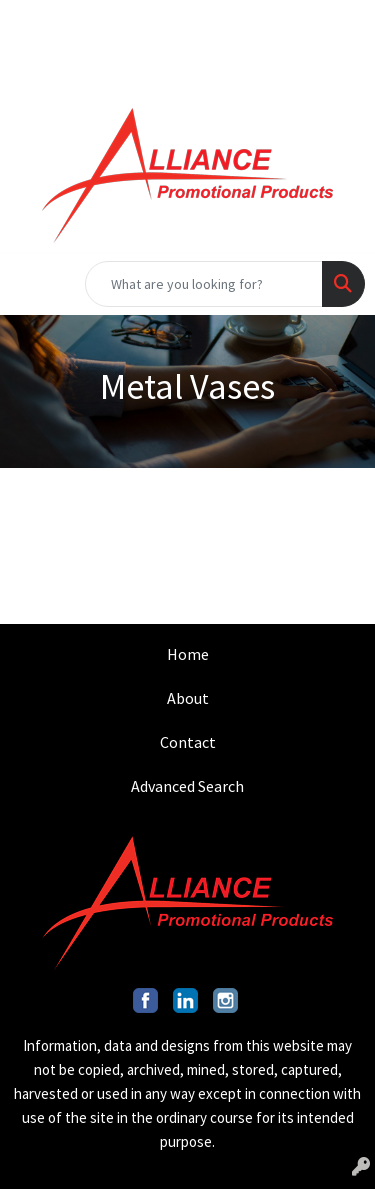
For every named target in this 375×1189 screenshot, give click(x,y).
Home (188, 654)
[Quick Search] (204, 284)
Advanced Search (187, 786)
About (188, 698)
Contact (188, 742)
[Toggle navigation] (31, 284)
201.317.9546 (75, 22)
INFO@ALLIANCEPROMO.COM (252, 22)
